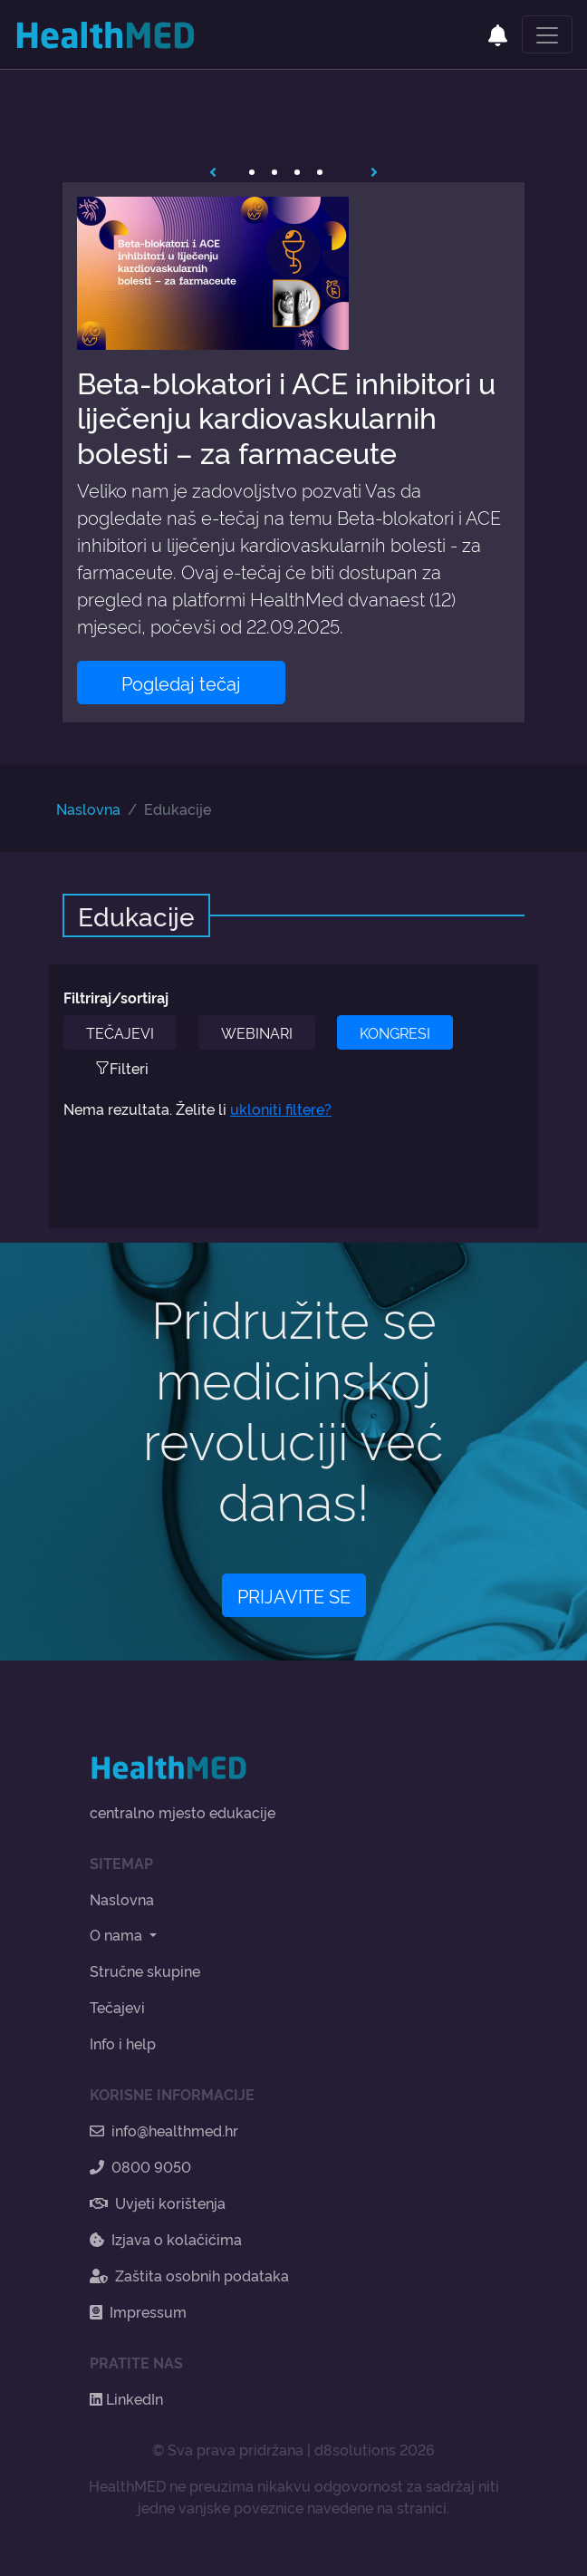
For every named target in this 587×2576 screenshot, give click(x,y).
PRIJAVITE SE (294, 1595)
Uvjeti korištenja (158, 2203)
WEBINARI (257, 1032)
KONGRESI (395, 1032)
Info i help (123, 2043)
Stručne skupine (145, 1970)
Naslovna (88, 808)
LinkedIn (126, 2398)
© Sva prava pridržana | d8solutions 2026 (293, 2449)
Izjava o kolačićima (166, 2239)
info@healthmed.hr (164, 2130)
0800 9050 (140, 2166)
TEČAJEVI (120, 1032)
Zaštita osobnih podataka (189, 2275)
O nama (118, 1934)
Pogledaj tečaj (181, 682)
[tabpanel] (293, 452)
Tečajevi (117, 2007)
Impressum (138, 2311)
